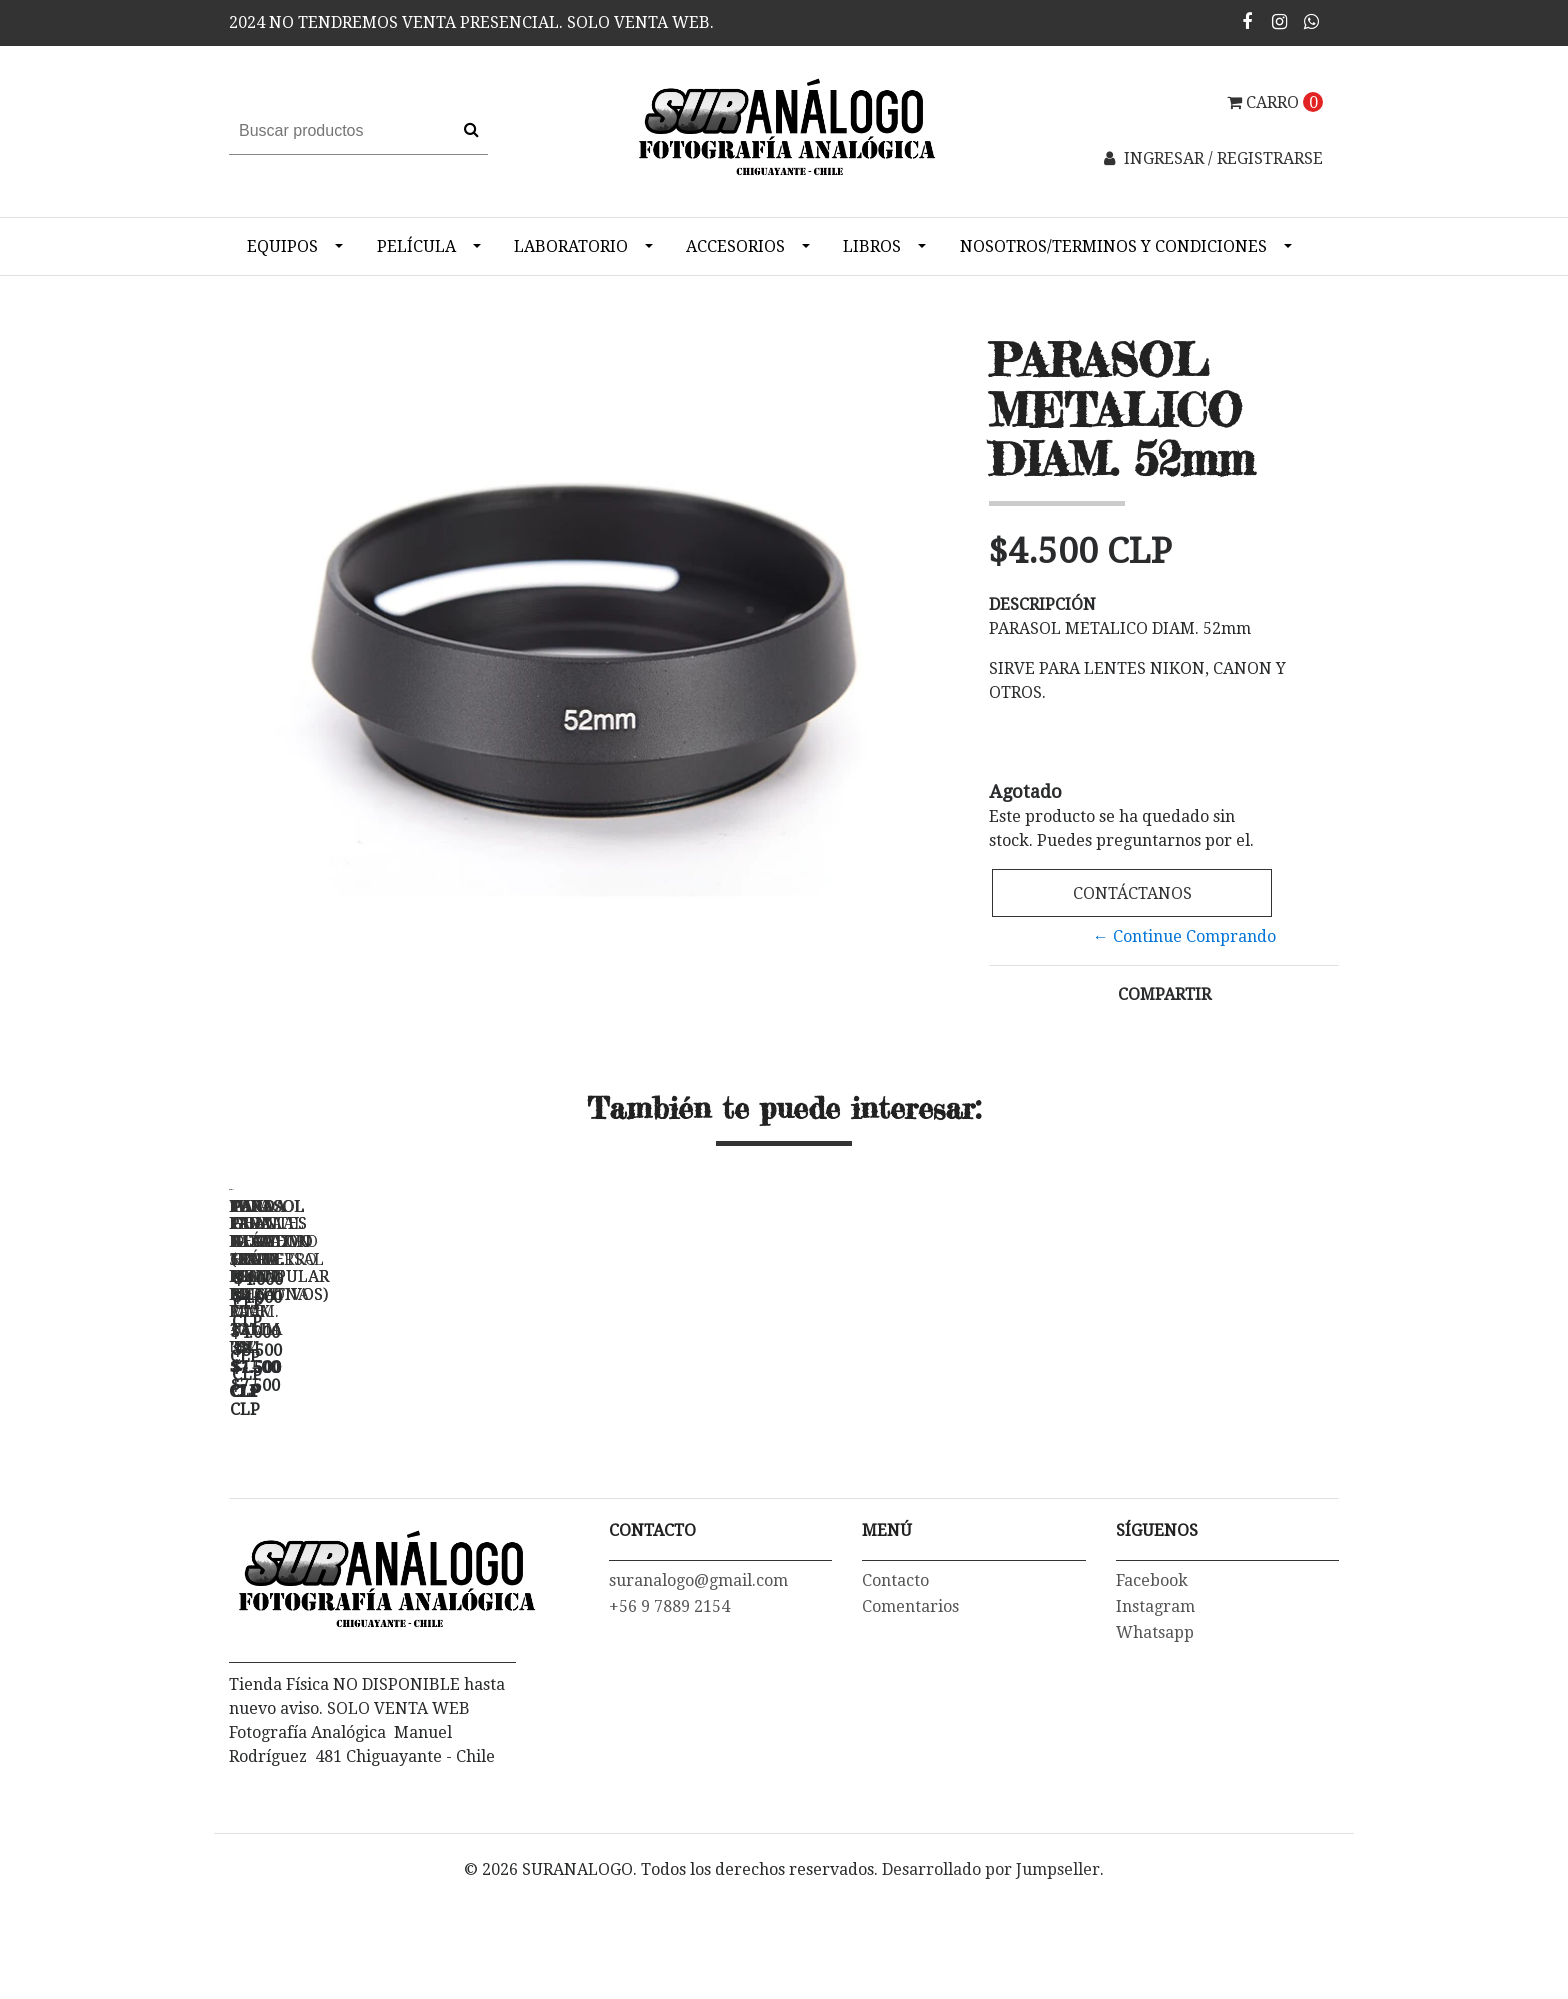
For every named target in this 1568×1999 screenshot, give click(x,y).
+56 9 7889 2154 (669, 1723)
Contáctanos (1132, 893)
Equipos (282, 246)
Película (416, 246)
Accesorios (735, 246)
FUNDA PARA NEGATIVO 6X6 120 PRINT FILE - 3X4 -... (649, 1479)
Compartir (1164, 994)
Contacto (895, 1697)
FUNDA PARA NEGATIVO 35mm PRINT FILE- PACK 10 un (369, 1479)
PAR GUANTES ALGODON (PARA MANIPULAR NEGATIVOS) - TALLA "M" (1209, 1488)
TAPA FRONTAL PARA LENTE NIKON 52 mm (929, 1479)
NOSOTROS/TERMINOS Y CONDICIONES (1113, 246)
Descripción (1042, 604)
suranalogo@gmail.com (698, 1697)
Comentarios (910, 1723)
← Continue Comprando (1184, 936)
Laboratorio (571, 246)
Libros (872, 246)
